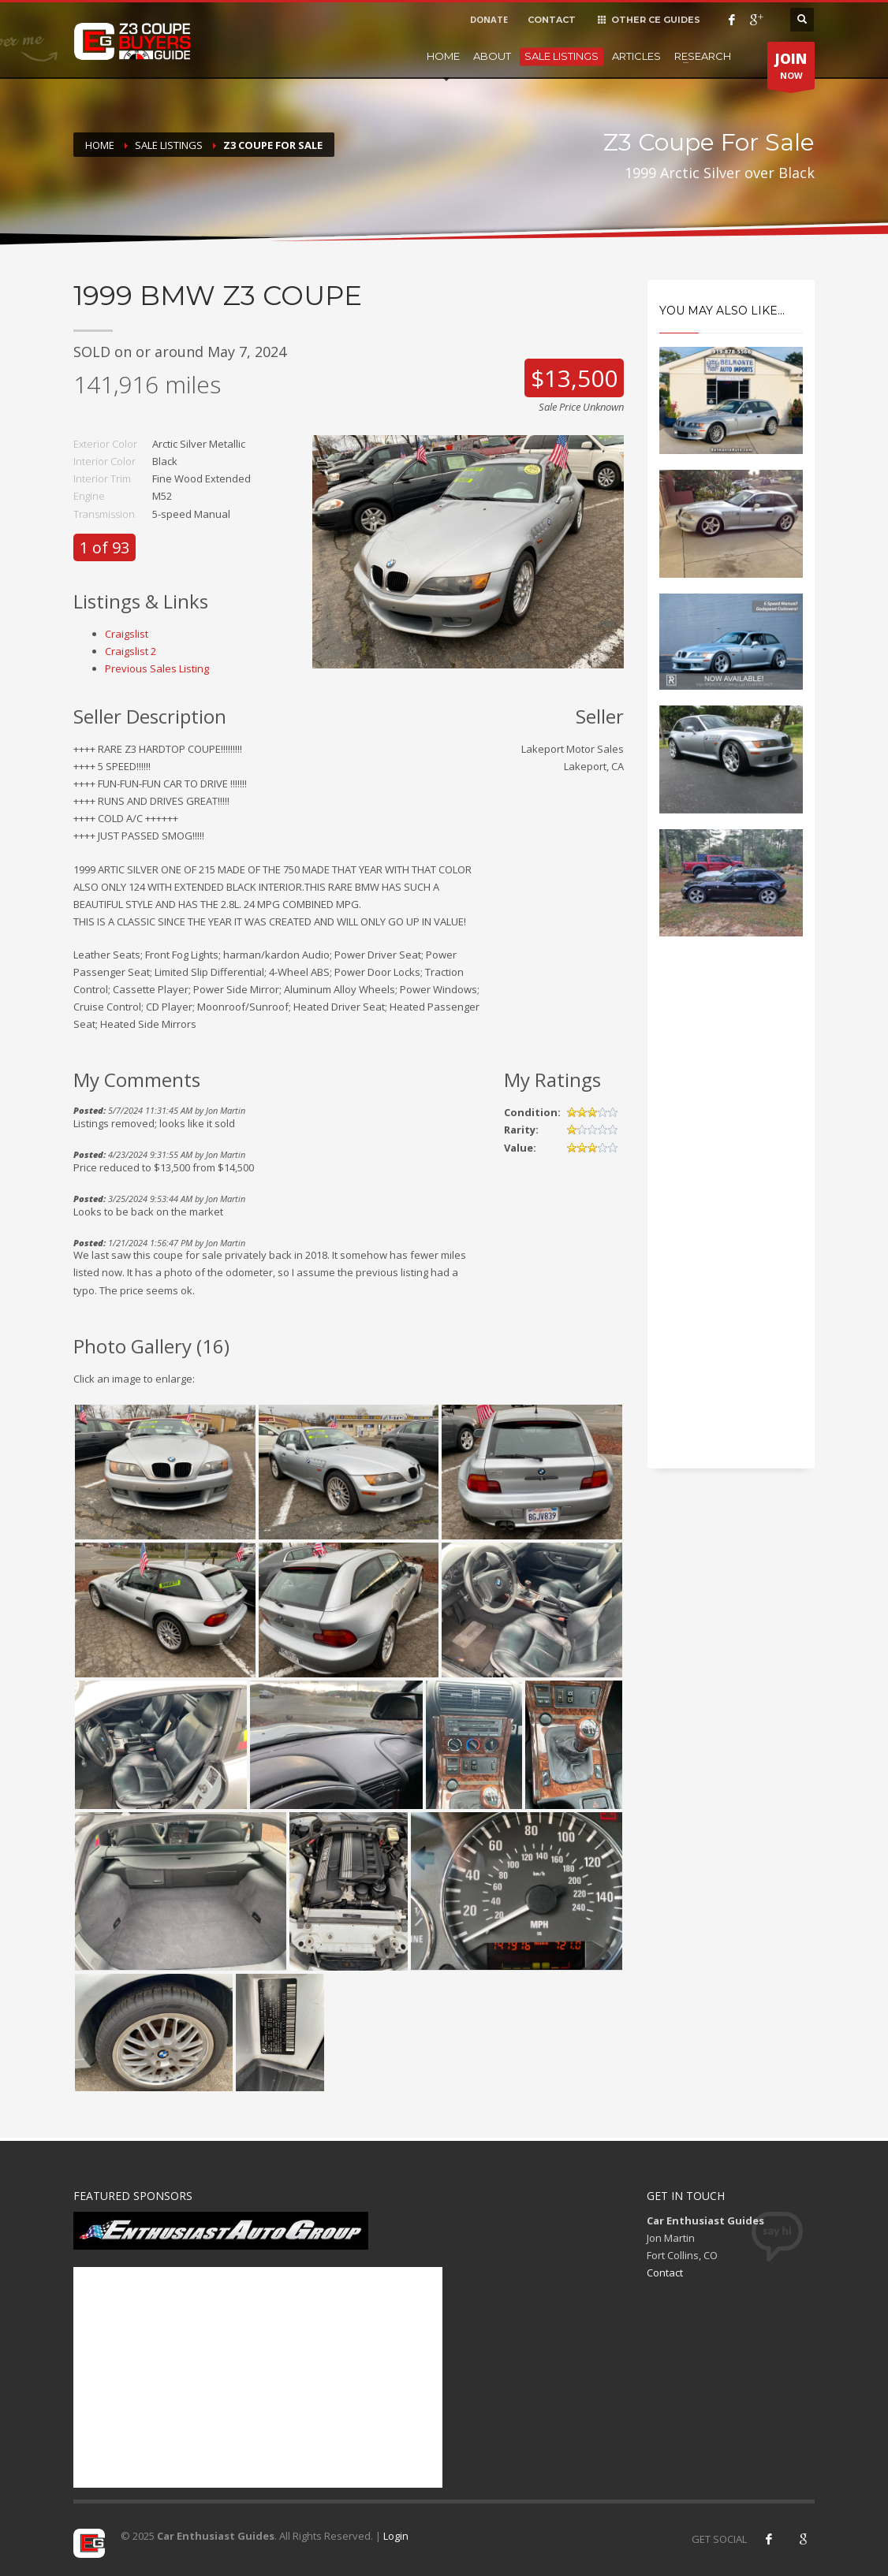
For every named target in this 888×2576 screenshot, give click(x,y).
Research (702, 56)
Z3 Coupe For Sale (273, 145)
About (492, 56)
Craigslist (126, 634)
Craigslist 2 (130, 651)
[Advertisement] (731, 1216)
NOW (791, 69)
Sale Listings (561, 56)
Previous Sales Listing (157, 668)
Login (396, 2536)
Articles (636, 56)
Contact (665, 2272)
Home (443, 56)
